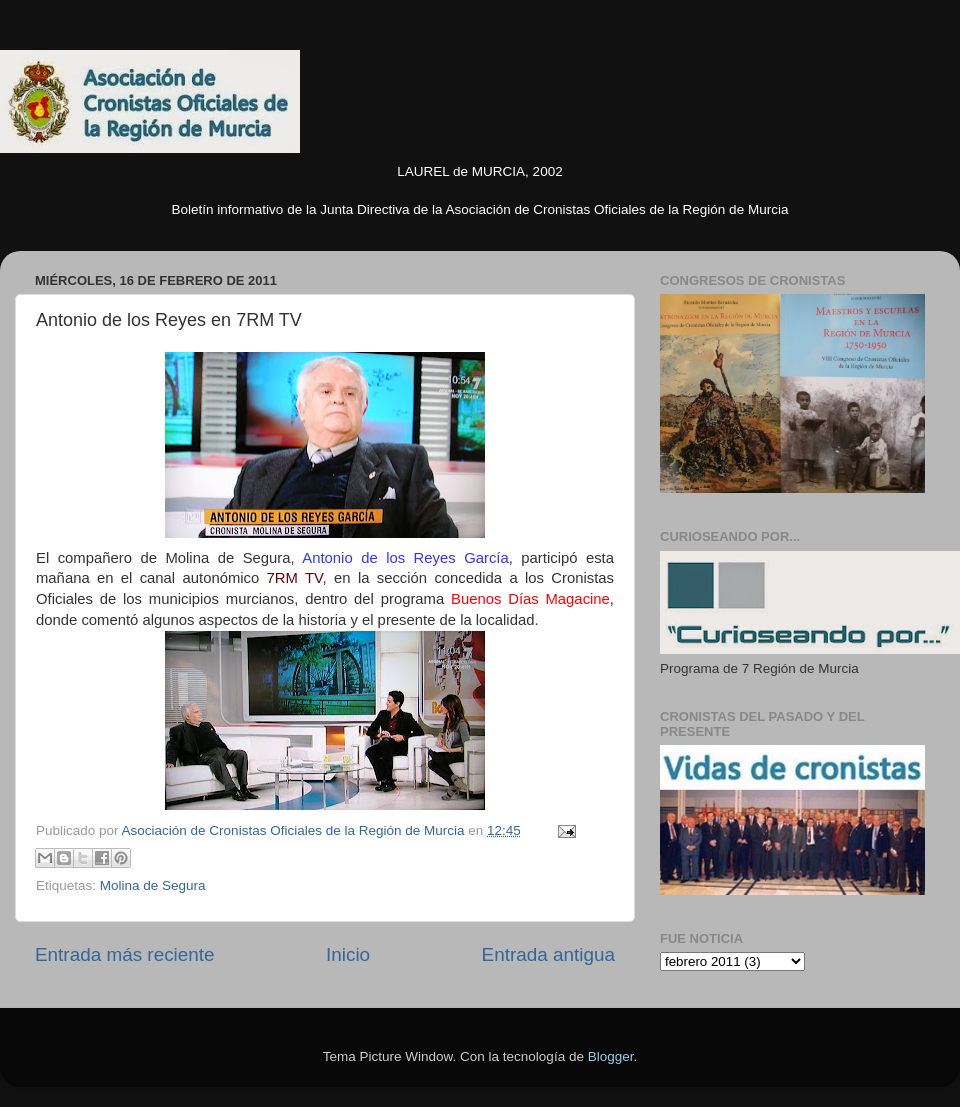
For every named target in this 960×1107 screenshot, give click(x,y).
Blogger (611, 1056)
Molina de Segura (153, 885)
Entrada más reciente (125, 954)
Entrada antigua (548, 954)
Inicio (348, 954)
